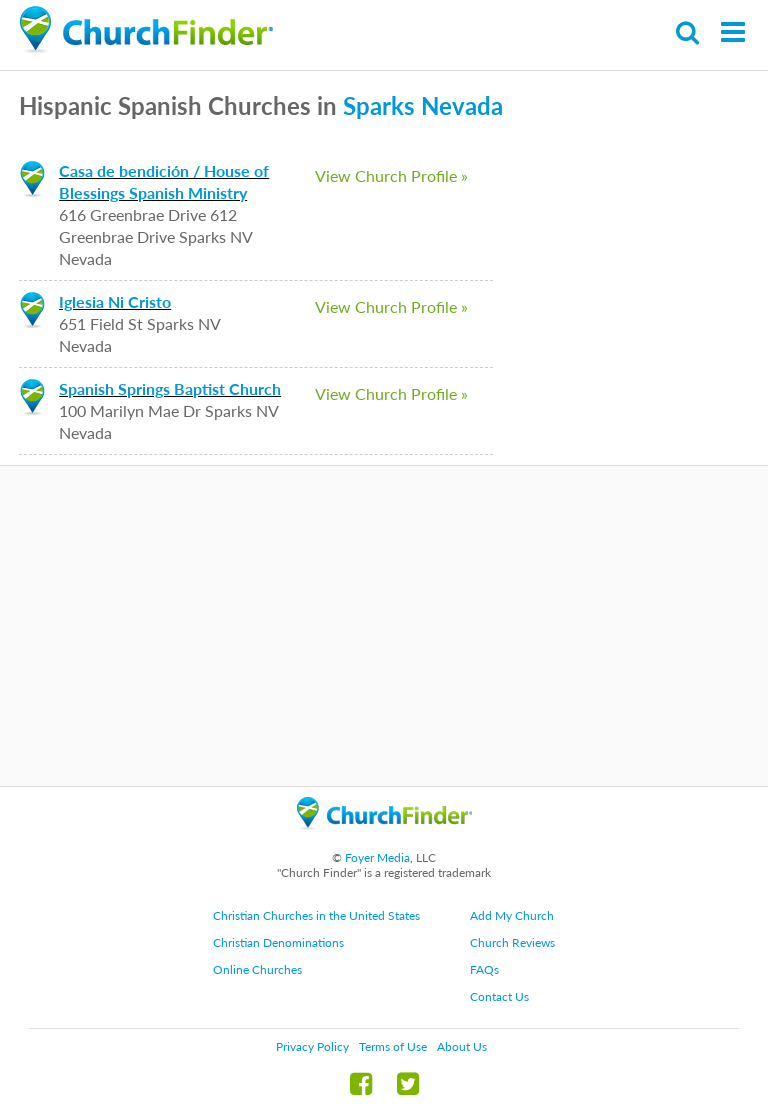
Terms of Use (393, 1046)
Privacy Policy (312, 1046)
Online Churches (257, 969)
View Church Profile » (391, 175)
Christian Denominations (278, 942)
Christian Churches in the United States (316, 915)
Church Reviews (512, 942)
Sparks (379, 105)
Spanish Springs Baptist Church (170, 388)
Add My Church (512, 915)
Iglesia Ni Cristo (115, 301)
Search (688, 32)
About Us (462, 1046)
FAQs (484, 969)
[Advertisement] (384, 626)
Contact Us (499, 996)
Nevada (462, 105)
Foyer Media (377, 857)
